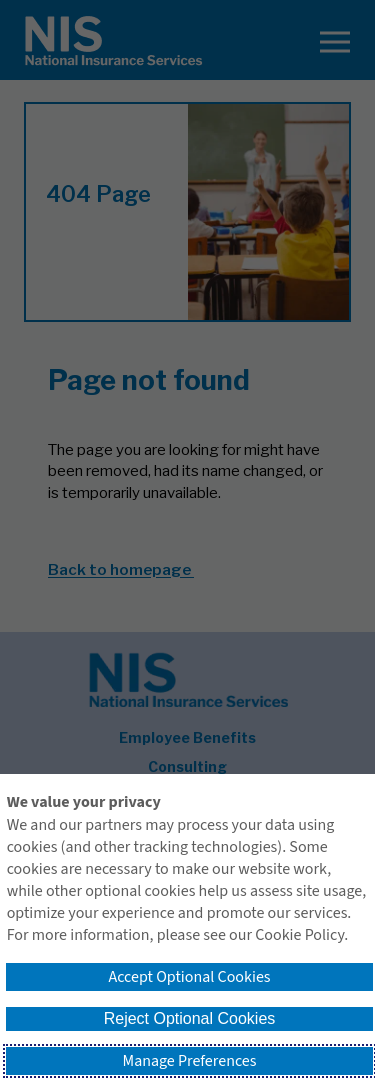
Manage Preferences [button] (190, 1061)
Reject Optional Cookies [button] (190, 1018)
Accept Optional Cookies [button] (189, 977)
